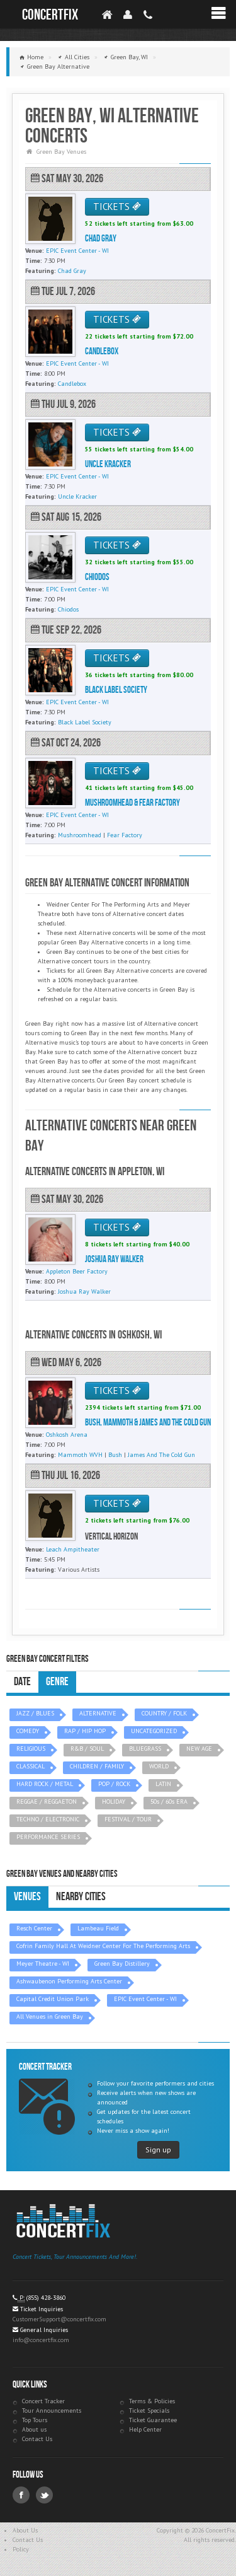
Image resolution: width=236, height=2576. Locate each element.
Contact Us (37, 2439)
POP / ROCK (114, 1784)
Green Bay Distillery (122, 1963)
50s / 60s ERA (169, 1801)
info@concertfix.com (41, 2340)
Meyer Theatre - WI (42, 1963)
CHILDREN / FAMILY (97, 1766)
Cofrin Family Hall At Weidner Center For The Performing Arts (103, 1946)
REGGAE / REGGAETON (46, 1801)
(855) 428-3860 (45, 2298)
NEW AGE (199, 1748)
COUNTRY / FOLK (164, 1713)
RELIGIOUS (30, 1748)
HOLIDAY (113, 1801)
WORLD (159, 1766)
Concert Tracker (43, 2401)
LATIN (163, 1784)
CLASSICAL (30, 1766)
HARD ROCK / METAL (44, 1784)
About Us (25, 2530)
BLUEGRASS (145, 1748)
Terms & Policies (152, 2401)
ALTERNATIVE (97, 1713)
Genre (57, 1681)
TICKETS (117, 206)
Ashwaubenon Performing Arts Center (69, 1981)
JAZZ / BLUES (35, 1713)
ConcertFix (50, 15)
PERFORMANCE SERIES (48, 1837)
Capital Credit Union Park (52, 1999)
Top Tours (34, 2420)
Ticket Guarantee (153, 2420)
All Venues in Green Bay (49, 2016)
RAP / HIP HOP (85, 1731)
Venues (27, 1896)
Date (22, 1681)
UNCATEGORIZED (154, 1731)
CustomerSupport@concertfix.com (59, 2319)
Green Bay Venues (61, 152)
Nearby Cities (81, 1896)
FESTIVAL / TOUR (128, 1819)
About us (34, 2429)
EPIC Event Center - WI (145, 1999)
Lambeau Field (98, 1928)
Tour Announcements (51, 2410)
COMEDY (27, 1731)
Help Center (145, 2429)
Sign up (158, 2149)
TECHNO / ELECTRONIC (47, 1819)
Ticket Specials (149, 2410)
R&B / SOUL (87, 1748)
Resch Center (34, 1928)
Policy (21, 2549)
